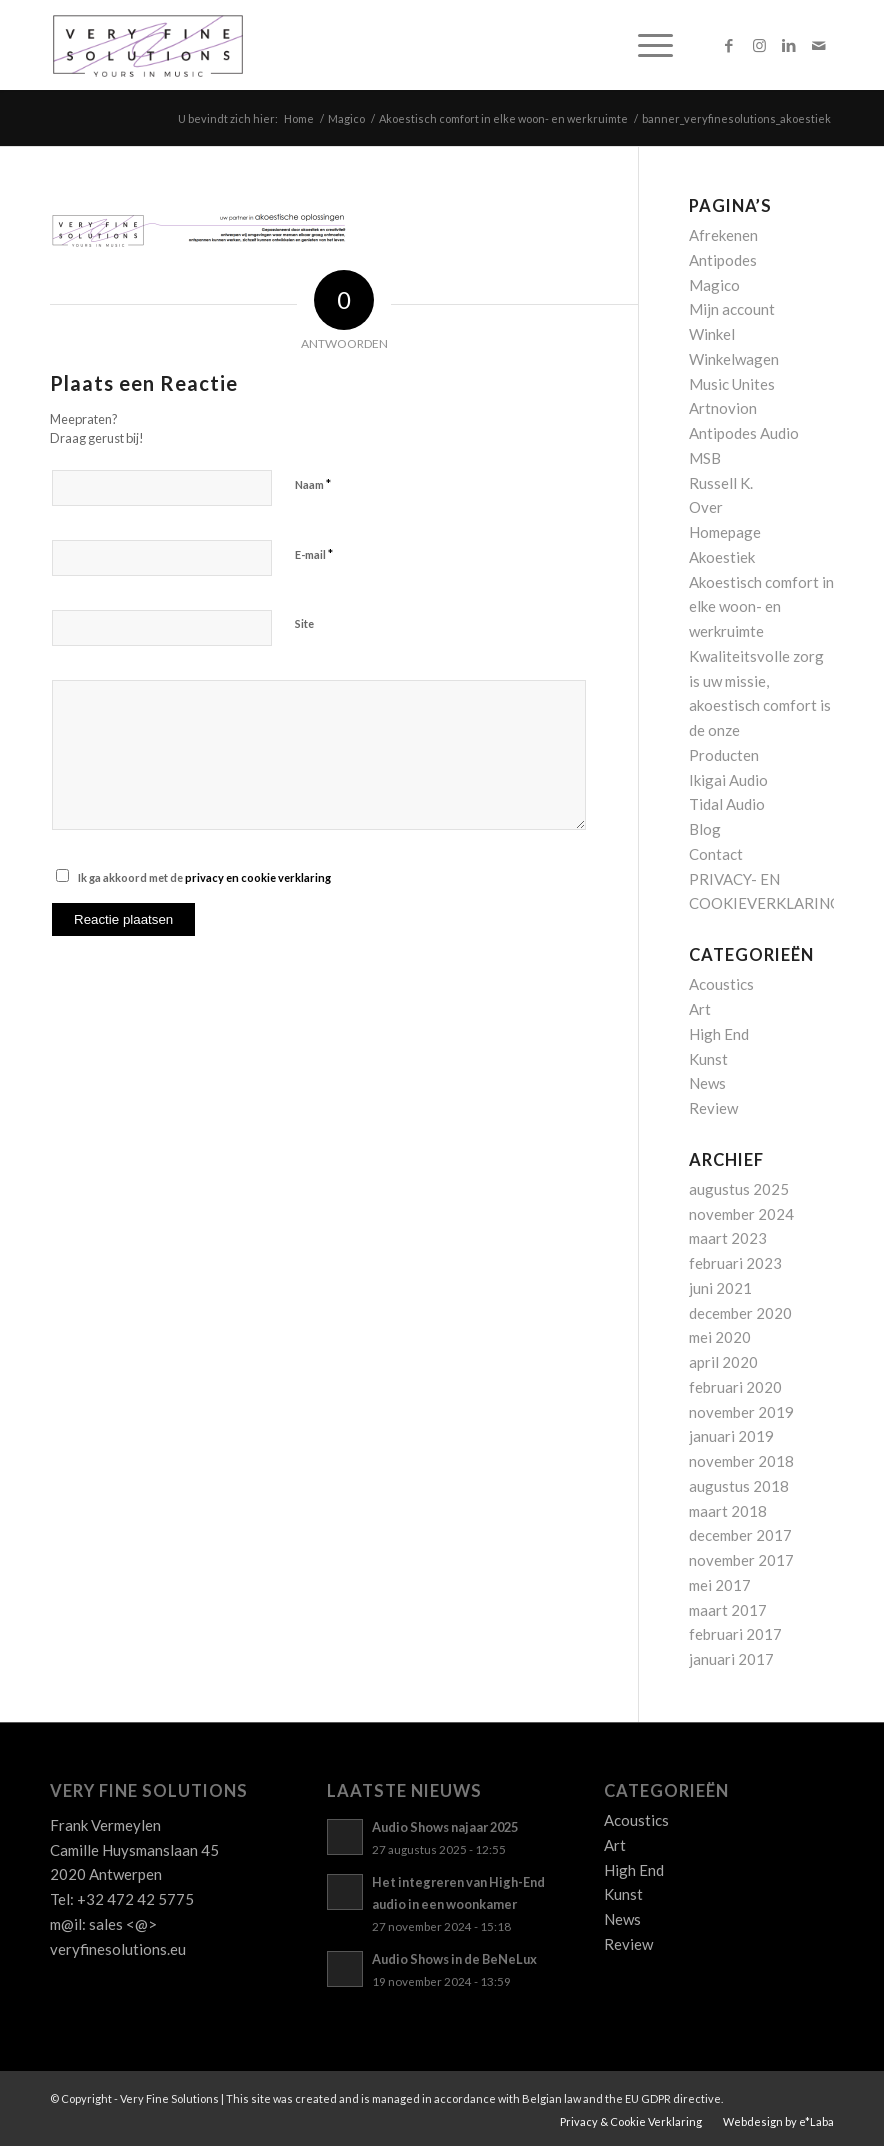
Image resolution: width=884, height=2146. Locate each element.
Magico (714, 285)
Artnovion (723, 408)
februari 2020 (735, 1387)
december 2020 (740, 1313)
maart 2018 (728, 1511)
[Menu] (645, 45)
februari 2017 (735, 1634)
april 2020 (723, 1362)
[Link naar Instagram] (759, 45)
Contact (716, 854)
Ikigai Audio (728, 780)
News (707, 1083)
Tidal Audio (727, 804)
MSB (705, 458)
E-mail (314, 554)
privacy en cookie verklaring (258, 877)
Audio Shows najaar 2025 (445, 1827)
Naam (313, 484)
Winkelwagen (734, 359)
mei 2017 (720, 1585)
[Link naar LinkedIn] (789, 45)
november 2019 (741, 1412)
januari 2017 (731, 1659)
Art (700, 1009)
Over (706, 507)
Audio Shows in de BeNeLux (454, 1959)
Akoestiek (722, 557)
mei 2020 (720, 1337)
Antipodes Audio (744, 433)
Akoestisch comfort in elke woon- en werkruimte (761, 607)
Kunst (708, 1059)
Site (304, 623)
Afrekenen (723, 235)
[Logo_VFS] (148, 45)
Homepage (725, 532)
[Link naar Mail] (819, 45)
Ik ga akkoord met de (204, 877)
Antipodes (723, 260)
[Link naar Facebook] (729, 45)
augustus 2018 (739, 1486)
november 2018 (741, 1461)
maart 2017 (728, 1610)
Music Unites (732, 384)
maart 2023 (728, 1238)
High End (719, 1034)
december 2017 (740, 1535)
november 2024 (741, 1214)
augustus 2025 (739, 1189)
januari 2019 (731, 1436)
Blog (705, 829)
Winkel (712, 334)
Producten (724, 755)
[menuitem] (645, 45)
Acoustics (721, 984)
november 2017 (741, 1560)
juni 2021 (720, 1288)
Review (713, 1108)
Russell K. (721, 483)
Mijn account (732, 309)
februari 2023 (735, 1263)
